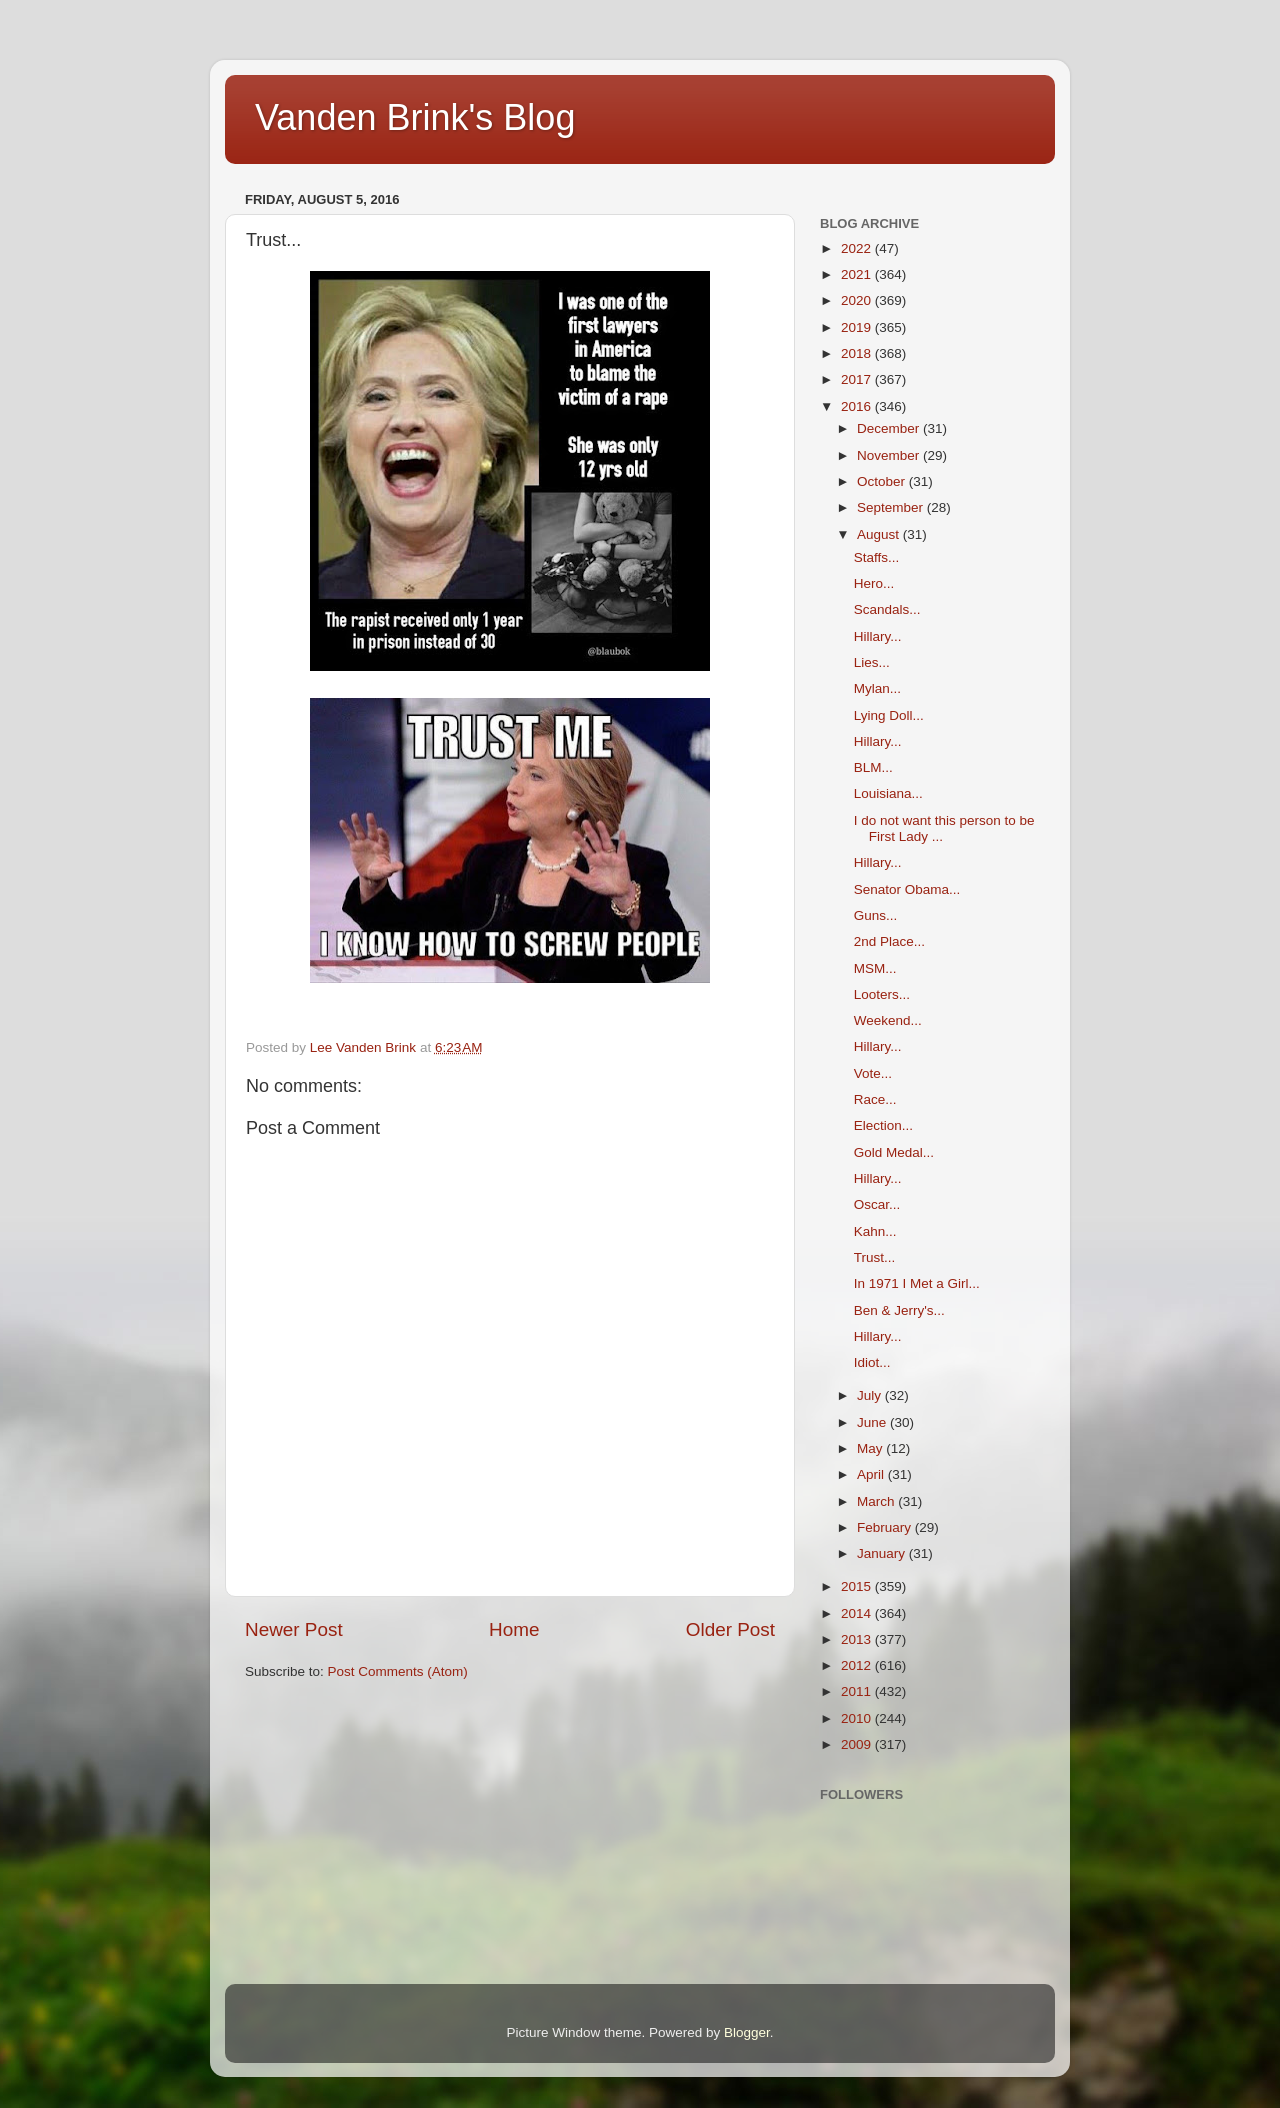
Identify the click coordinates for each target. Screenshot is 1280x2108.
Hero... (874, 583)
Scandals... (887, 609)
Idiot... (872, 1362)
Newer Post (294, 1629)
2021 (858, 274)
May (871, 1448)
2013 (858, 1639)
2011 (858, 1691)
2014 (858, 1613)
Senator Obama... (907, 889)
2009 (858, 1744)
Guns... (876, 915)
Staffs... (877, 557)
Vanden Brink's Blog (415, 117)
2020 (858, 300)
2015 (858, 1586)
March (877, 1501)
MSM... (875, 968)
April (872, 1474)
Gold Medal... (894, 1152)
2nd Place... (889, 941)
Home (514, 1629)
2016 (858, 406)
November (890, 455)
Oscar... (877, 1204)
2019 (858, 327)
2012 (858, 1665)
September (892, 507)
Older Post (730, 1629)
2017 (858, 379)
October (883, 481)
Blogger (747, 2032)
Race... (875, 1099)
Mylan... (877, 688)
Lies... (872, 662)
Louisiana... (888, 793)
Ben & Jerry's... (899, 1310)
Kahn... (875, 1231)
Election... (883, 1125)
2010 (858, 1718)
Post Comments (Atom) (398, 1671)
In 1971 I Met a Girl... (917, 1283)
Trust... (875, 1257)
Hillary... (878, 636)
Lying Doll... (889, 715)
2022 (858, 248)
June (873, 1422)
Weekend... (888, 1020)
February (886, 1527)
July (871, 1395)
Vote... (873, 1073)
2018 (858, 353)
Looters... (882, 994)
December (890, 428)
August (880, 534)
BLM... (873, 767)
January (883, 1553)
